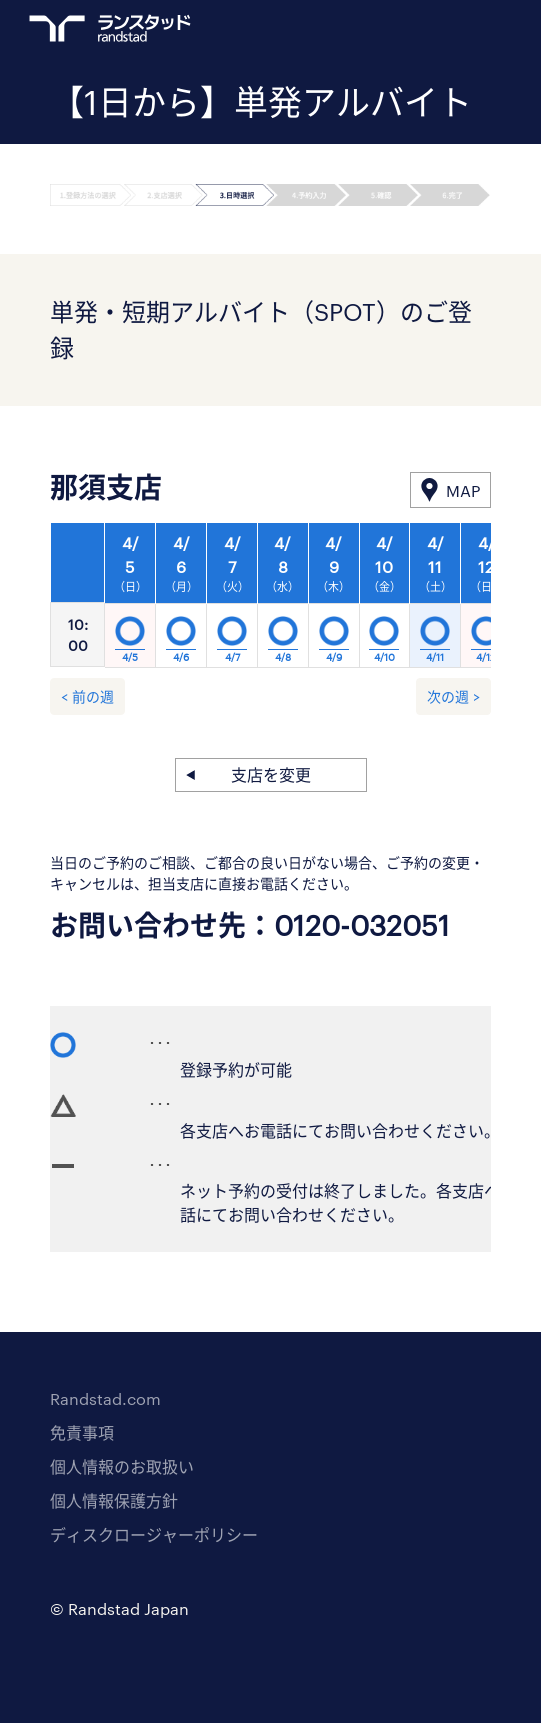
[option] (283, 601)
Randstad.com (105, 1398)
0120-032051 (362, 925)
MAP (463, 490)
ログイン (442, 31)
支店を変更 (271, 774)
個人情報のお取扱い (122, 1466)
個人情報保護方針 (114, 1500)
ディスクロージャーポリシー (154, 1534)
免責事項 (82, 1432)
